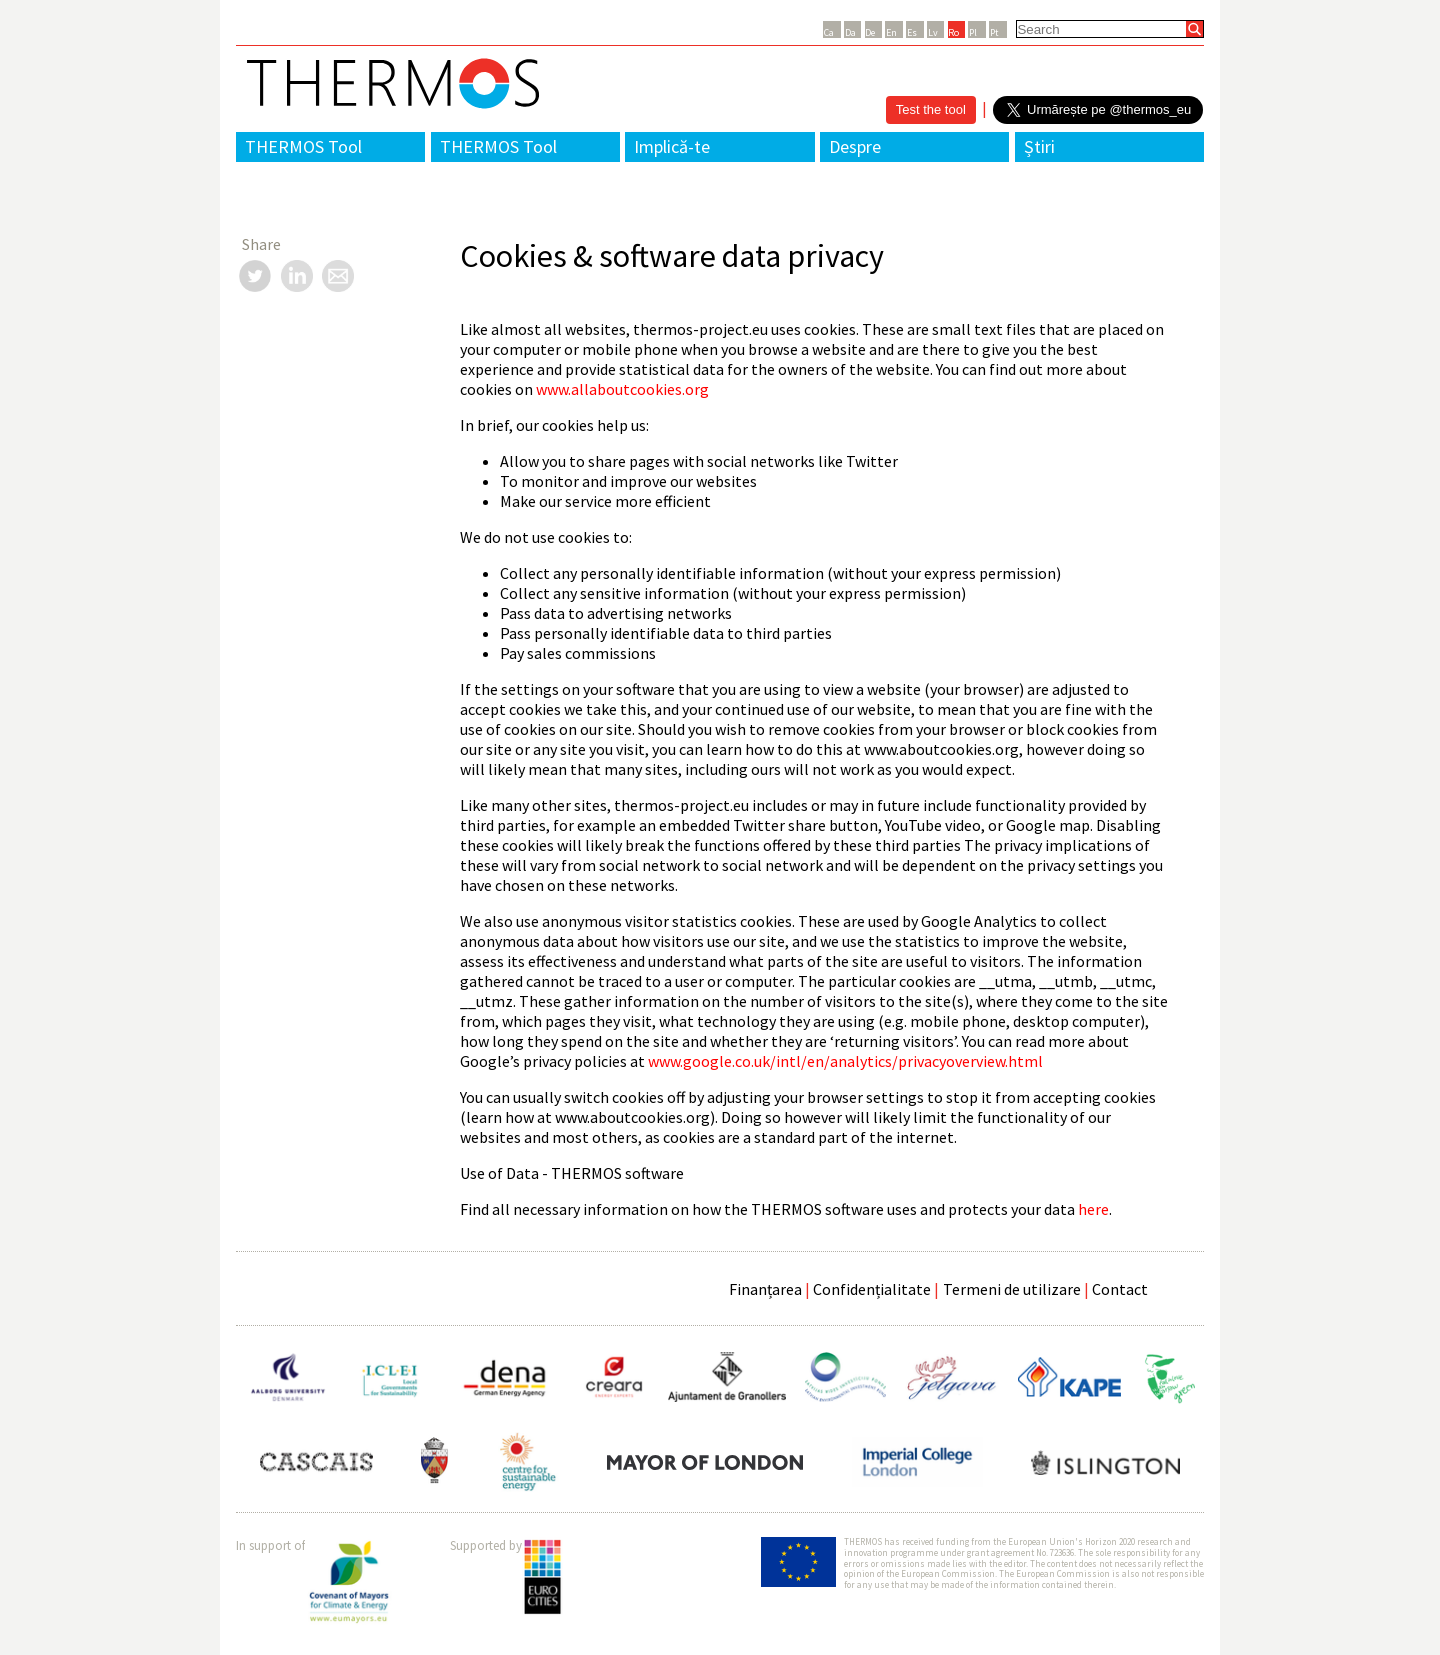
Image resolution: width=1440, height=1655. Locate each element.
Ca (829, 32)
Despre (855, 146)
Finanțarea (765, 1289)
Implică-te (672, 146)
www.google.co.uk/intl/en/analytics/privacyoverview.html (845, 1061)
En (891, 32)
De (870, 32)
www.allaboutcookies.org (622, 389)
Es (912, 32)
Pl (973, 32)
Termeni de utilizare (1012, 1289)
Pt (994, 32)
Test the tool (931, 109)
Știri (1039, 146)
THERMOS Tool (303, 146)
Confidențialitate (872, 1289)
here (1093, 1209)
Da (850, 32)
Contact (1120, 1289)
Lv (933, 32)
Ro (953, 32)
